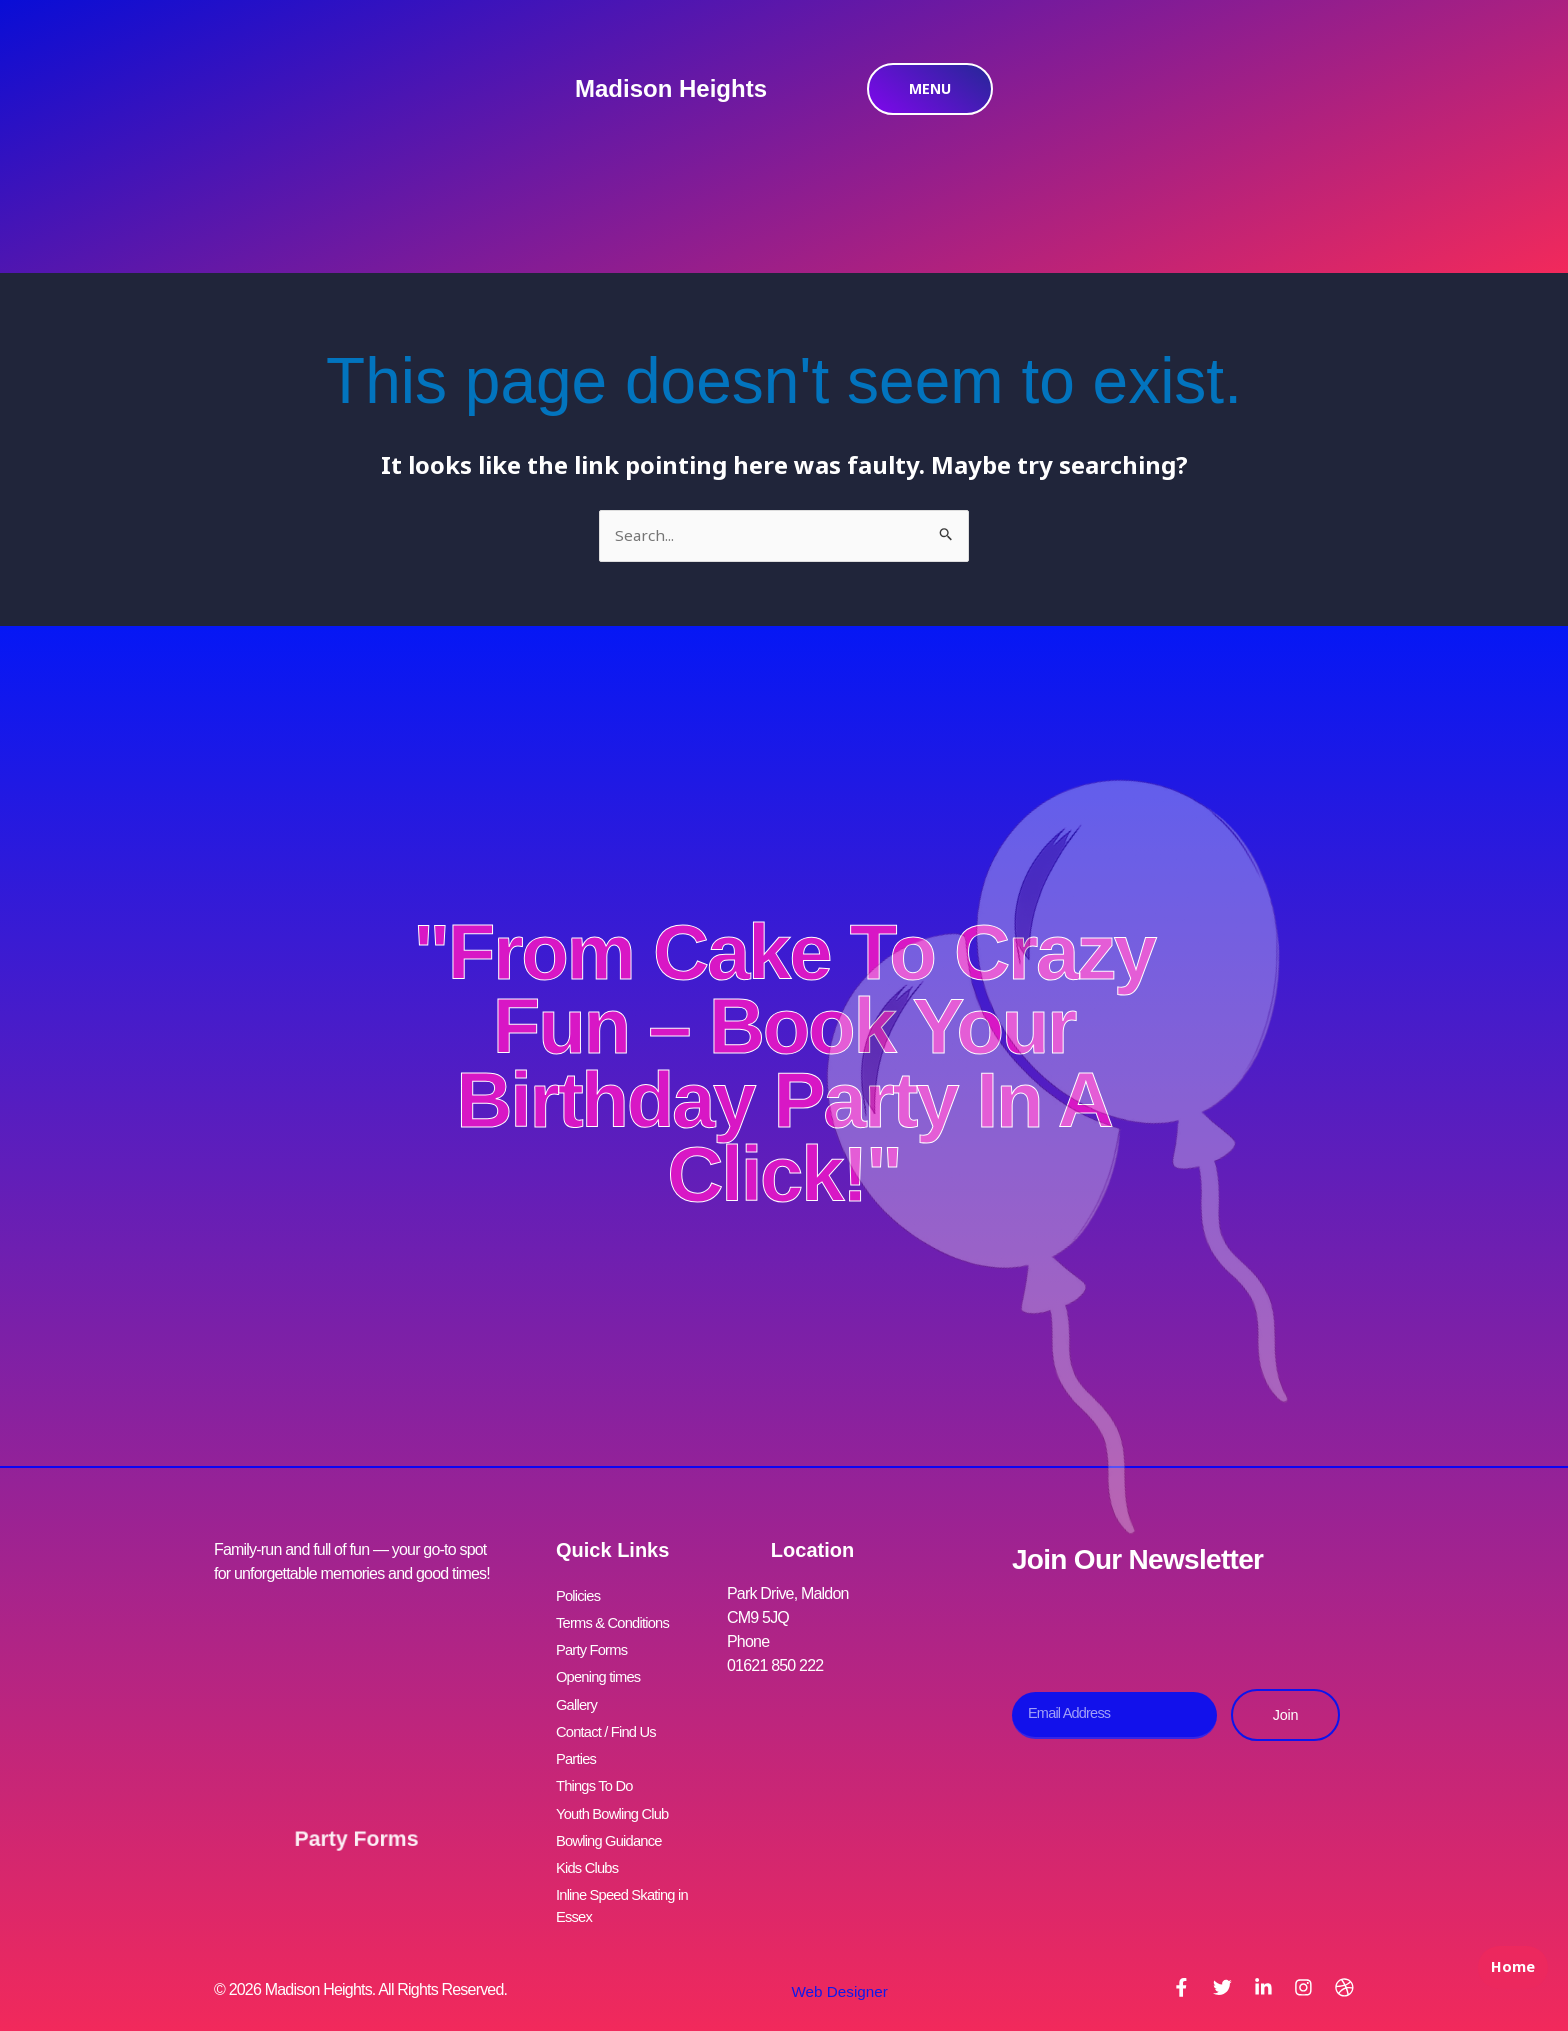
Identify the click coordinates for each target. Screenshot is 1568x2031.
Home (1508, 1987)
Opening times (602, 1668)
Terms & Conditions (618, 1620)
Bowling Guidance (614, 1812)
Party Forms (356, 1813)
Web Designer (831, 1957)
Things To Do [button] (598, 1764)
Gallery (578, 1692)
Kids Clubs (590, 1836)
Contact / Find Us (611, 1716)
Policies (580, 1596)
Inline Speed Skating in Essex (628, 1872)
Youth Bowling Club (618, 1788)
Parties (578, 1740)
